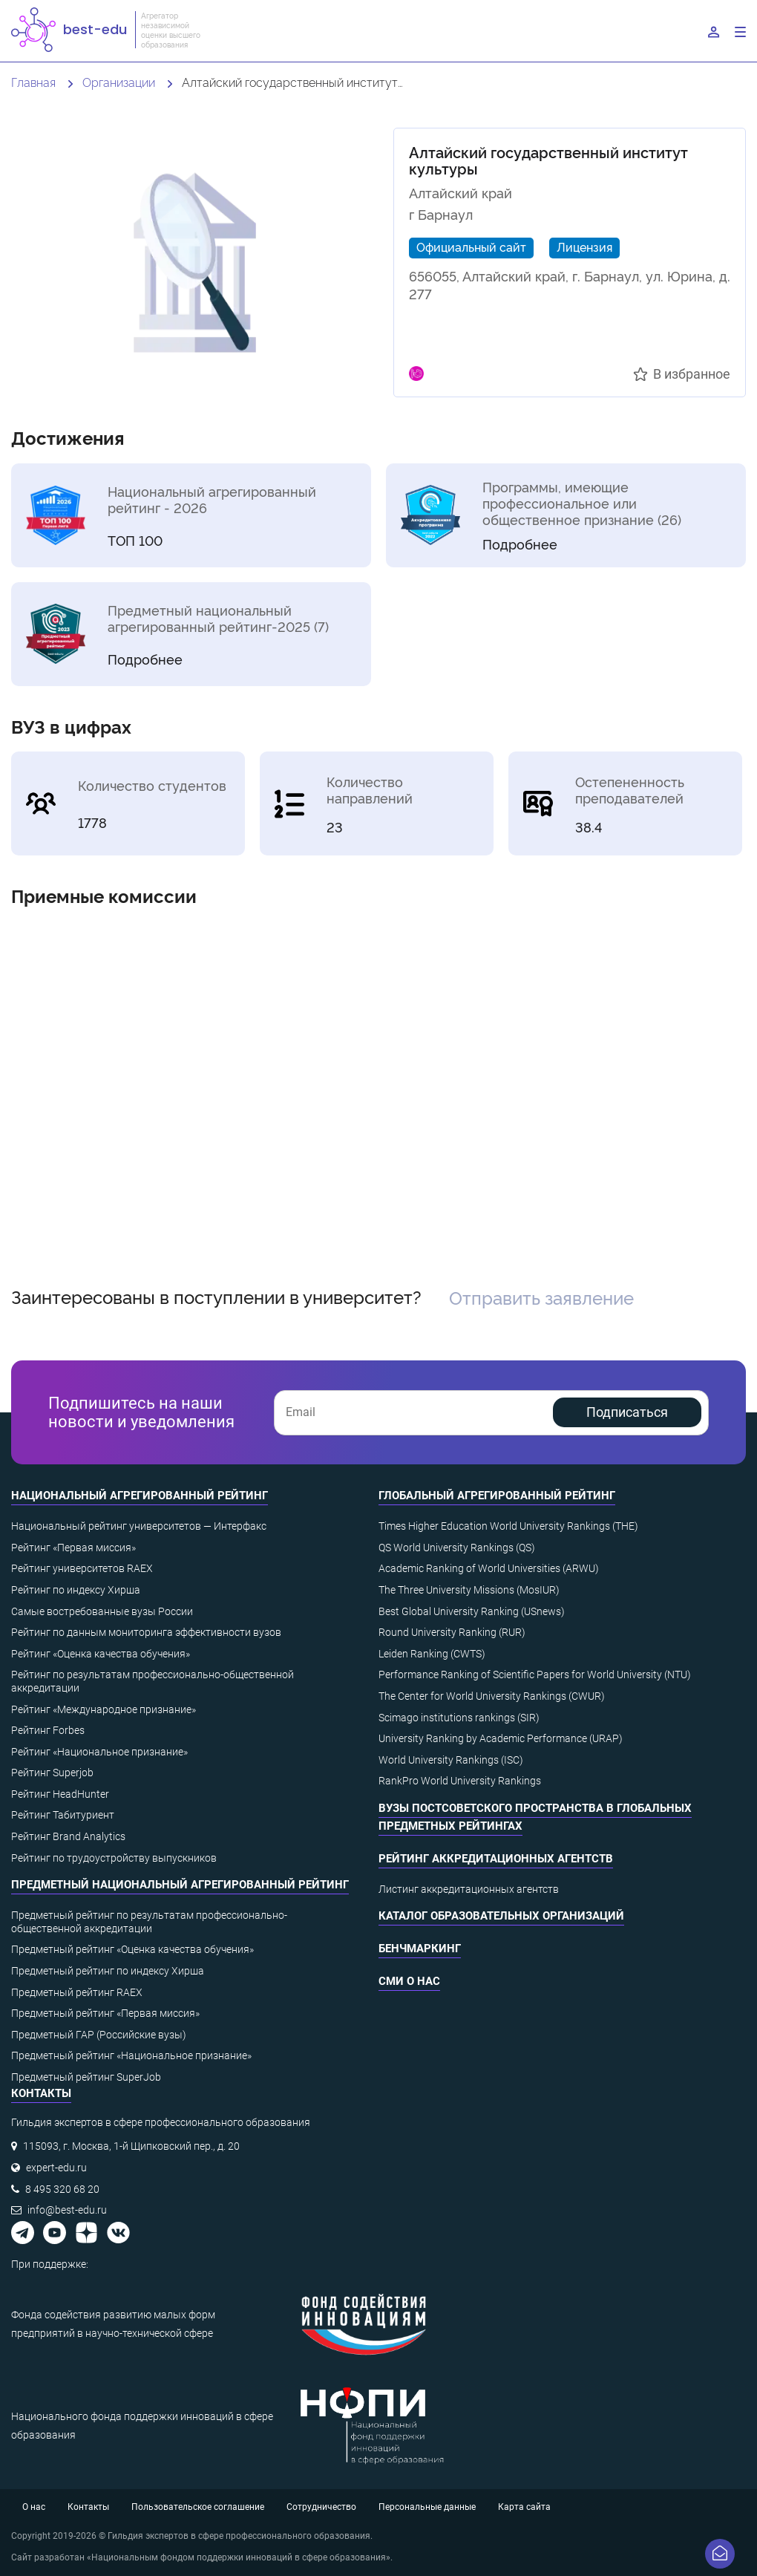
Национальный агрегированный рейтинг (139, 1495)
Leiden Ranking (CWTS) (431, 1654)
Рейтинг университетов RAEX (82, 1568)
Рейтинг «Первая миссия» (73, 1547)
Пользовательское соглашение (197, 2507)
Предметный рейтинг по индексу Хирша (107, 1971)
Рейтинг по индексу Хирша (75, 1590)
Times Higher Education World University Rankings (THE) (508, 1526)
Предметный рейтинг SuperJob (86, 2077)
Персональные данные (427, 2507)
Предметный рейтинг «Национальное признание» (131, 2055)
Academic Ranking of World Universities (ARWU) (488, 1568)
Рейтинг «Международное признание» (103, 1709)
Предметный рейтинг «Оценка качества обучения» (132, 1949)
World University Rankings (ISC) (450, 1760)
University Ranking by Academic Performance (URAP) (500, 1738)
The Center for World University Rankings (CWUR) (491, 1696)
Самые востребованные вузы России (102, 1611)
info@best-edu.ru (67, 2210)
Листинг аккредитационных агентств (468, 1889)
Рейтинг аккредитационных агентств (495, 1858)
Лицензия (584, 246)
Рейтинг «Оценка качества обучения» (100, 1654)
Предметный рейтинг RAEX (76, 1992)
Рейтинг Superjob (52, 1772)
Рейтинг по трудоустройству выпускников (114, 1858)
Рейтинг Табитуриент (62, 1815)
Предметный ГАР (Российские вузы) (98, 2035)
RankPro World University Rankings (459, 1781)
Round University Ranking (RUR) (451, 1632)
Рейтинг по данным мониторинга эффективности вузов (146, 1632)
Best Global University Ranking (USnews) (471, 1611)
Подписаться (627, 1412)
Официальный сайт (471, 246)
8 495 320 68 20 (62, 2189)
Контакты (88, 2507)
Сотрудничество (321, 2507)
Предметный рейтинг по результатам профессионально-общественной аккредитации (149, 1921)
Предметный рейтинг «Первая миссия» (105, 2013)
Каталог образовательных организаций (501, 1916)
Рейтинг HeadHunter (60, 1794)
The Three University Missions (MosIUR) (469, 1590)
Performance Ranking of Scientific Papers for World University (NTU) (534, 1674)
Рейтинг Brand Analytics (68, 1836)
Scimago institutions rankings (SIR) (459, 1718)
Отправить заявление (541, 1296)
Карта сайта (524, 2507)
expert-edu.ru (56, 2168)
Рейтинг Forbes (48, 1730)
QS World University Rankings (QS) (456, 1547)
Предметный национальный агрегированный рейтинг (180, 1884)
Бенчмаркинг (419, 1948)
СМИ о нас (409, 1981)
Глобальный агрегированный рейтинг (496, 1495)
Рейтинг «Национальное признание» (99, 1752)
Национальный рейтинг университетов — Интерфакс (138, 1526)
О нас (33, 2507)
